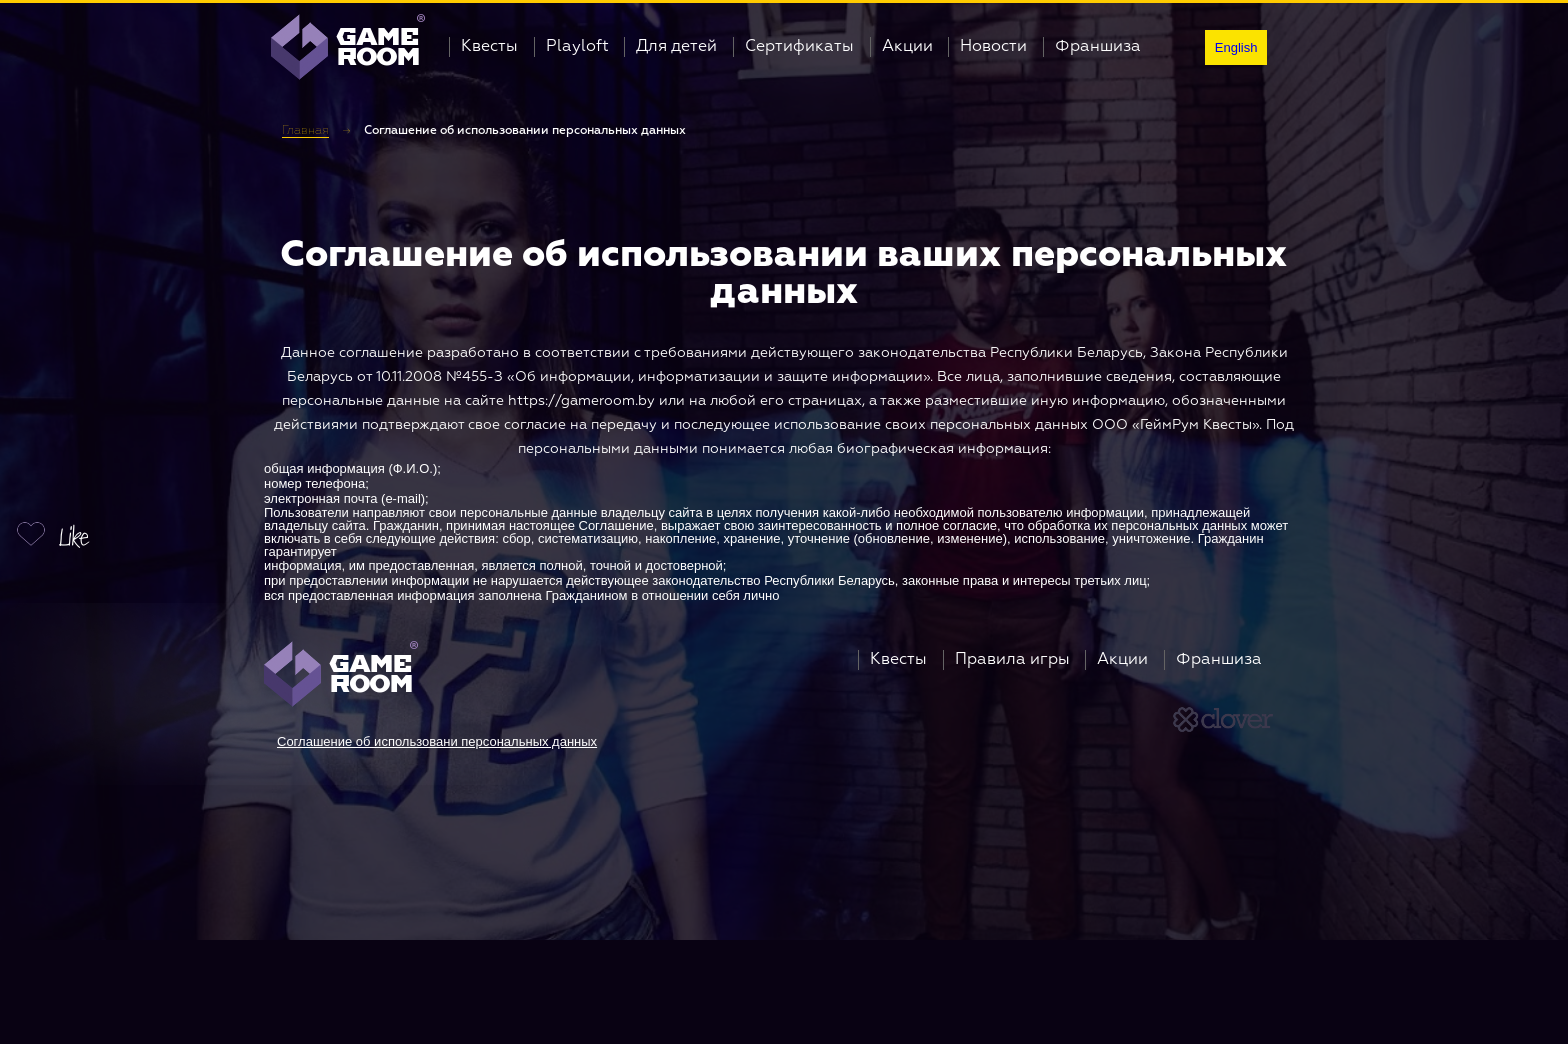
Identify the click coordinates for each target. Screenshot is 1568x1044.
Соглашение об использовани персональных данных (437, 741)
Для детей (676, 47)
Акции (907, 47)
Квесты (489, 47)
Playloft (577, 47)
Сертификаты (799, 47)
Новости (993, 47)
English (1236, 47)
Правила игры (1012, 660)
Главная (305, 131)
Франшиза (1098, 47)
